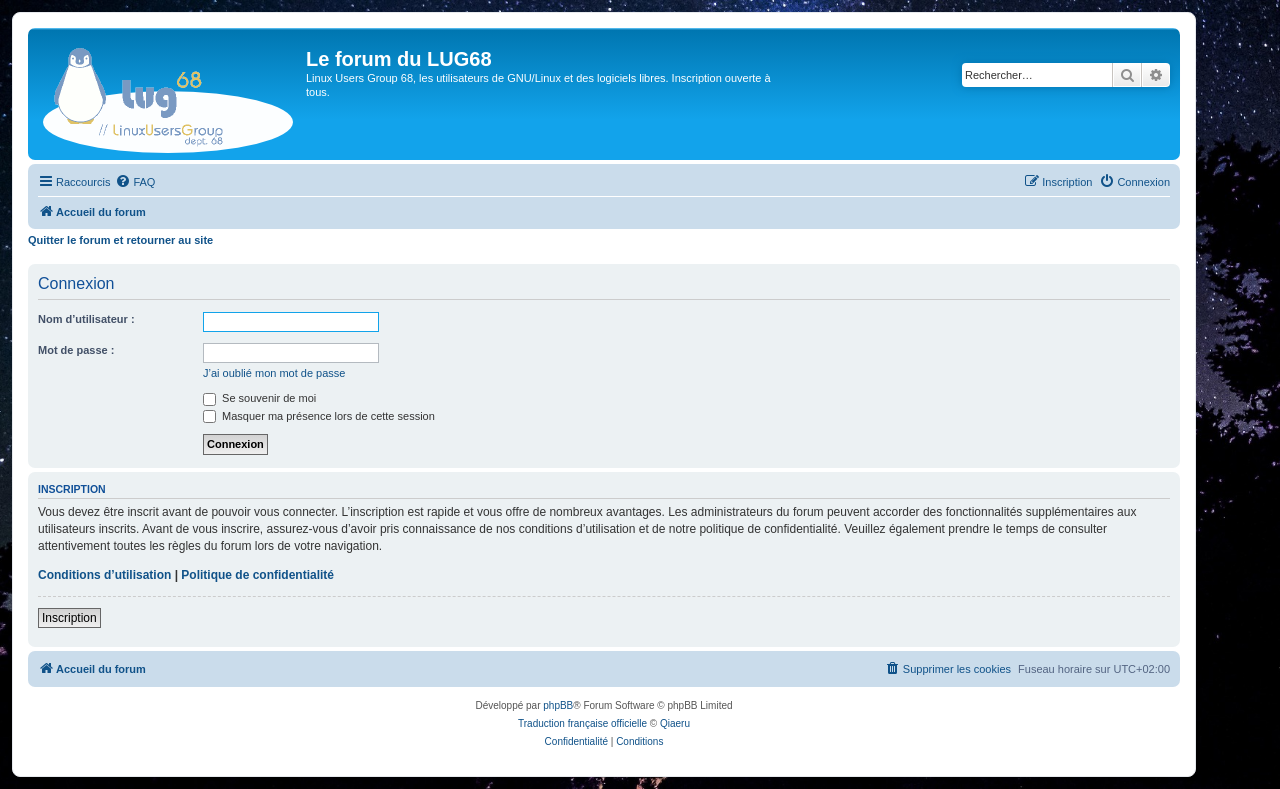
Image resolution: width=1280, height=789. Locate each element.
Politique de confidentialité (257, 575)
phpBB (558, 705)
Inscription (69, 618)
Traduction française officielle (582, 723)
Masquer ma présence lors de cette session (319, 416)
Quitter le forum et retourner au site (120, 240)
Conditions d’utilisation (104, 575)
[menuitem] (135, 182)
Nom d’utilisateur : (86, 319)
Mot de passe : (76, 350)
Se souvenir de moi (259, 398)
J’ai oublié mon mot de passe (274, 373)
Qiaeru (675, 723)
